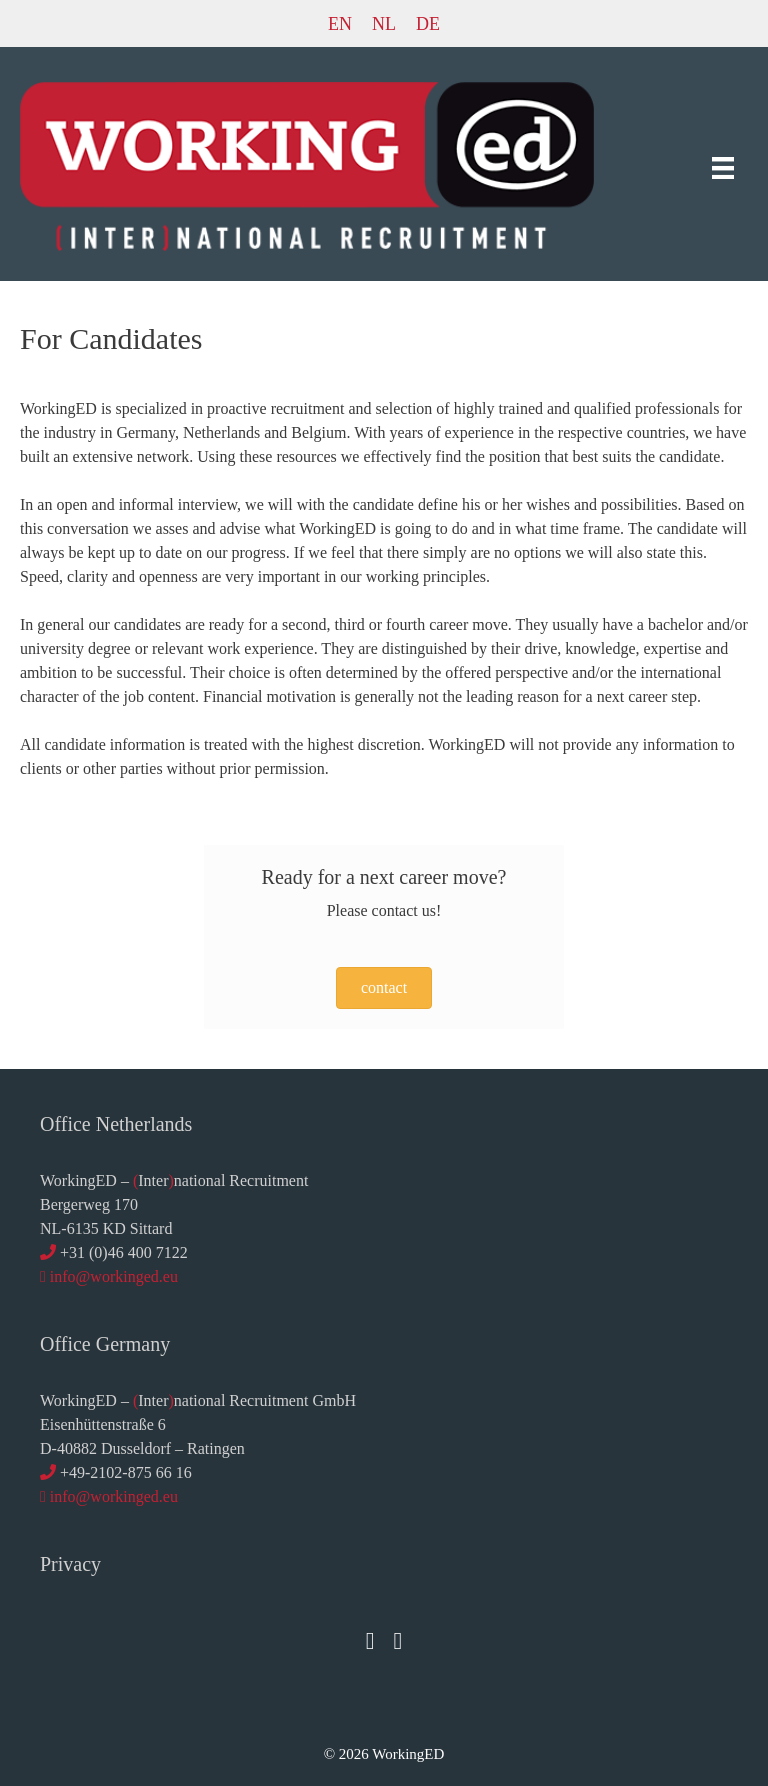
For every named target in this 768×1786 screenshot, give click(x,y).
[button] (384, 988)
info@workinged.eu (114, 1276)
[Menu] (723, 166)
